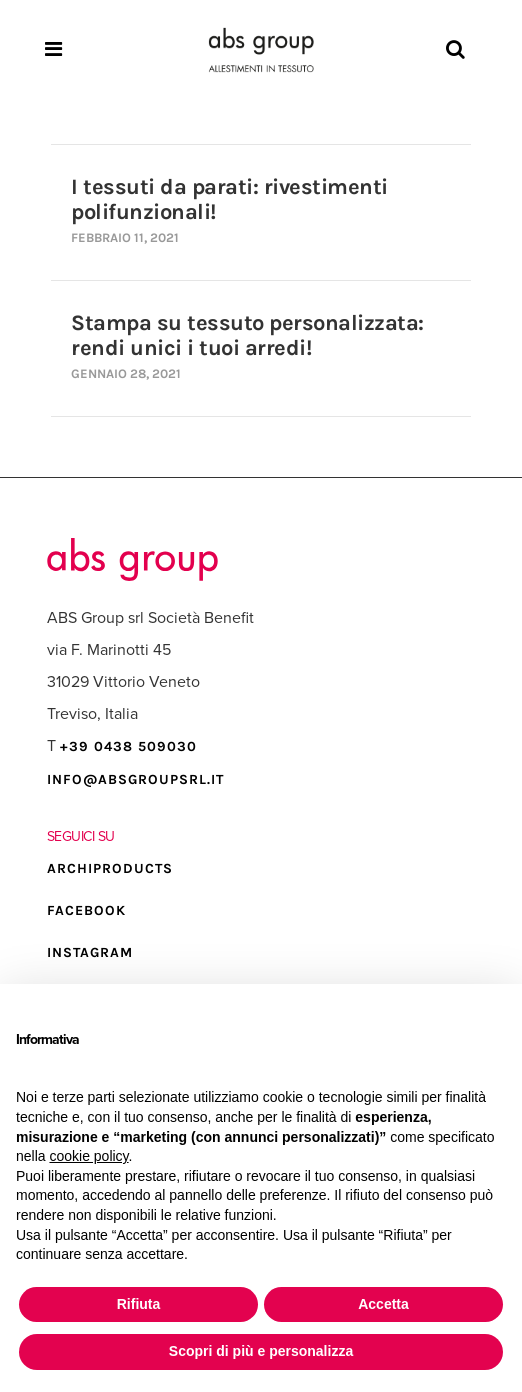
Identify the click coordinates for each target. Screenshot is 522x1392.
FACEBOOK (86, 910)
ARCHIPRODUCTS (110, 868)
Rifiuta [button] (139, 1304)
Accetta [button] (383, 1304)
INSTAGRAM (90, 952)
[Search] (455, 50)
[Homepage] (261, 50)
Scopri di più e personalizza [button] (261, 1351)
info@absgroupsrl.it (135, 779)
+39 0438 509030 (128, 746)
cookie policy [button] (88, 1156)
